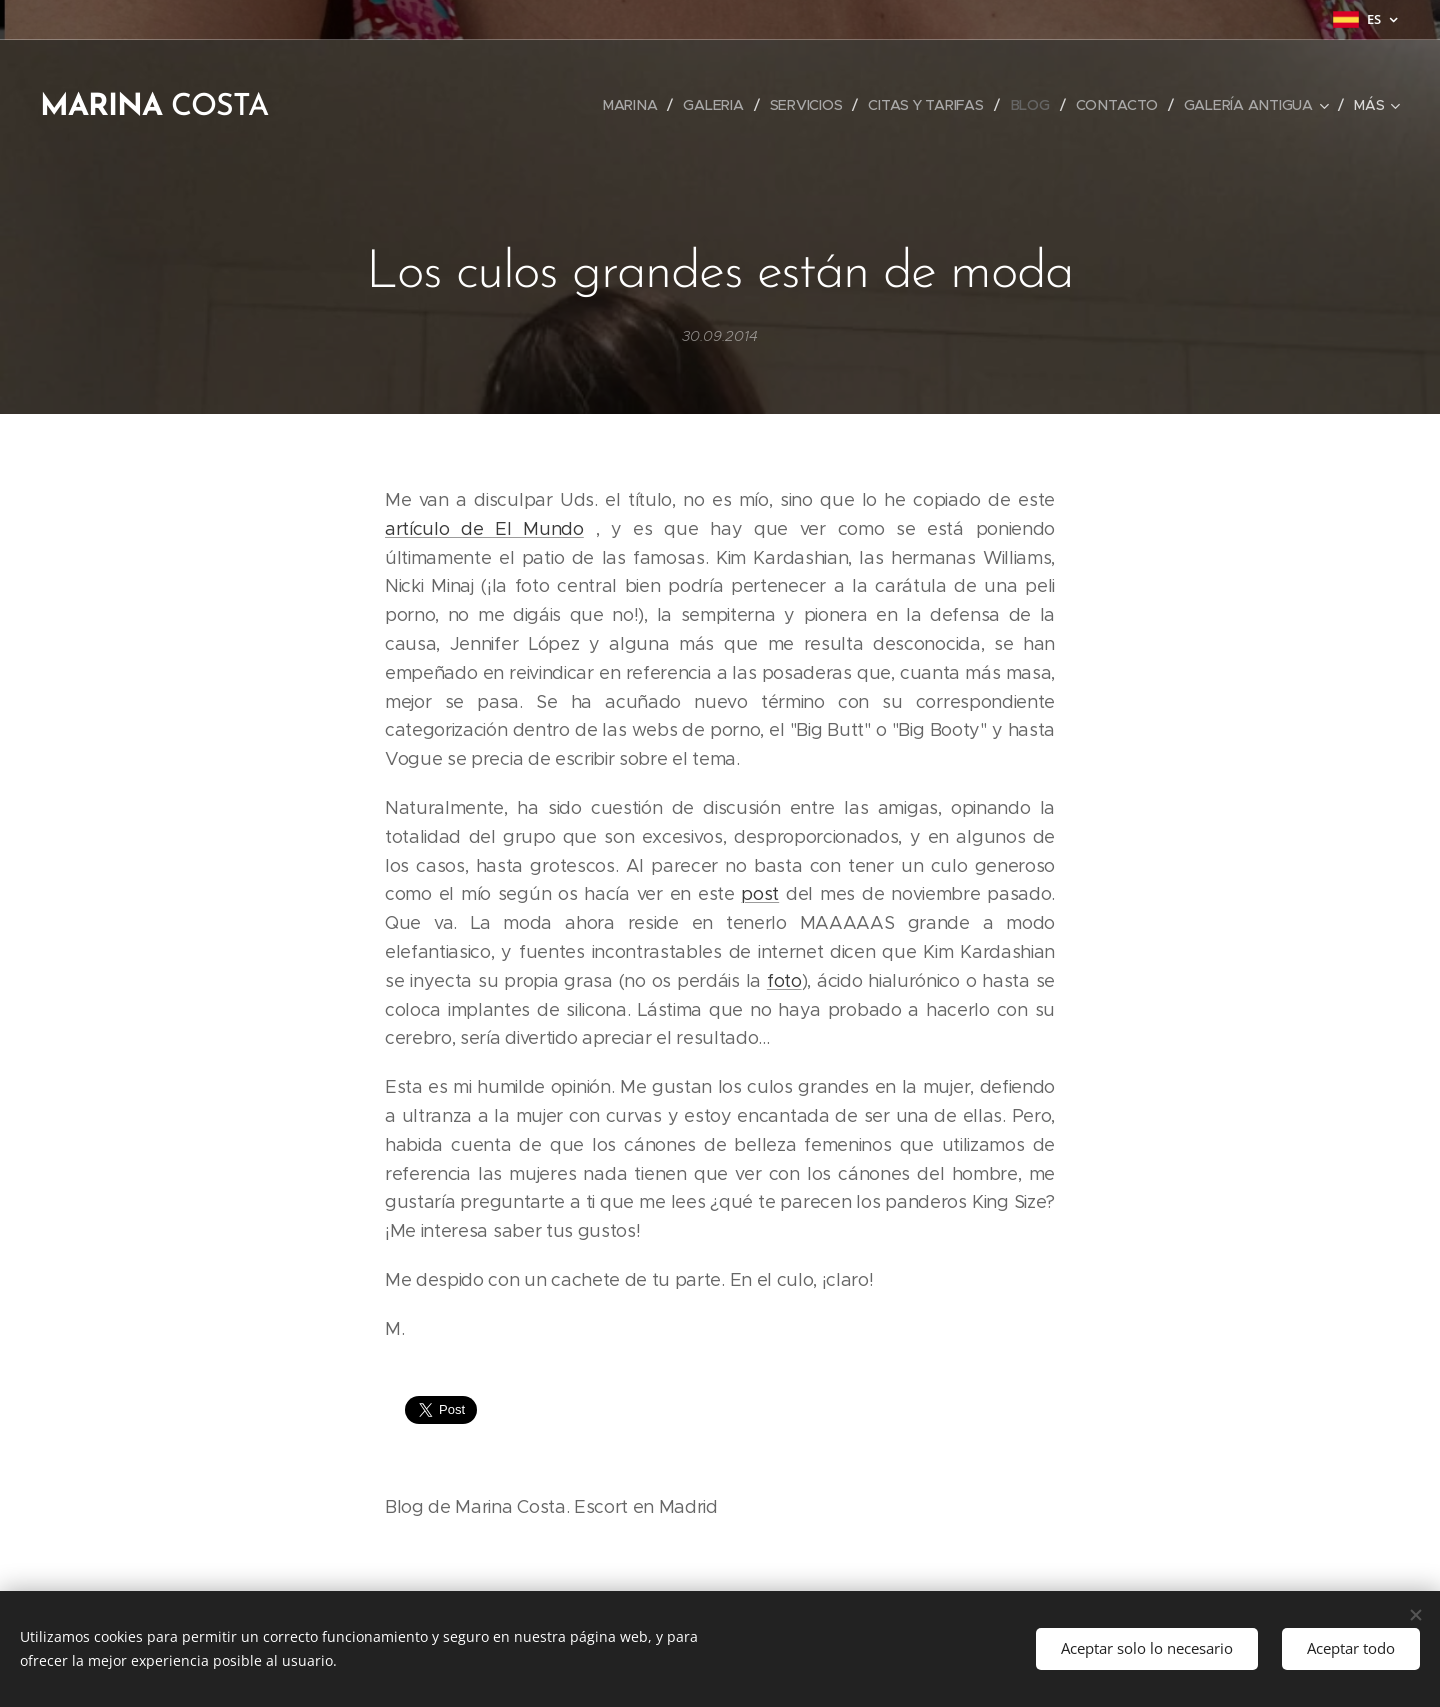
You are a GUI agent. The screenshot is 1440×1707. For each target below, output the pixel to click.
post (760, 895)
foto (784, 981)
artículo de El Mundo (484, 529)
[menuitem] (631, 105)
